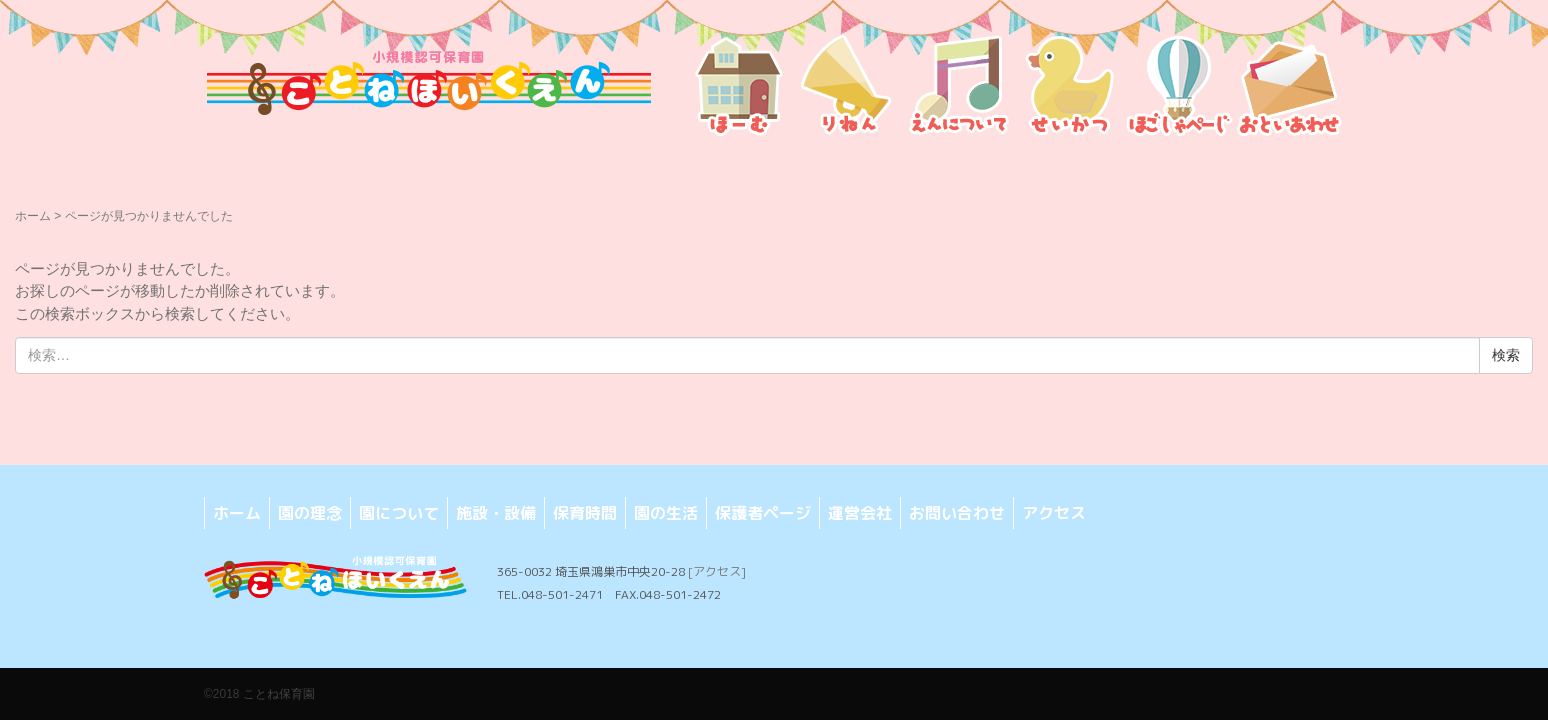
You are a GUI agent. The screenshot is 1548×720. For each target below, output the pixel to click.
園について (399, 513)
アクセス (1054, 513)
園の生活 (666, 513)
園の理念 (310, 513)
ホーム (33, 216)
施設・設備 (496, 513)
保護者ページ (763, 513)
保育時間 (585, 513)
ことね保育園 (279, 694)
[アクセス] (717, 571)
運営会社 (860, 513)
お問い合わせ (957, 513)
